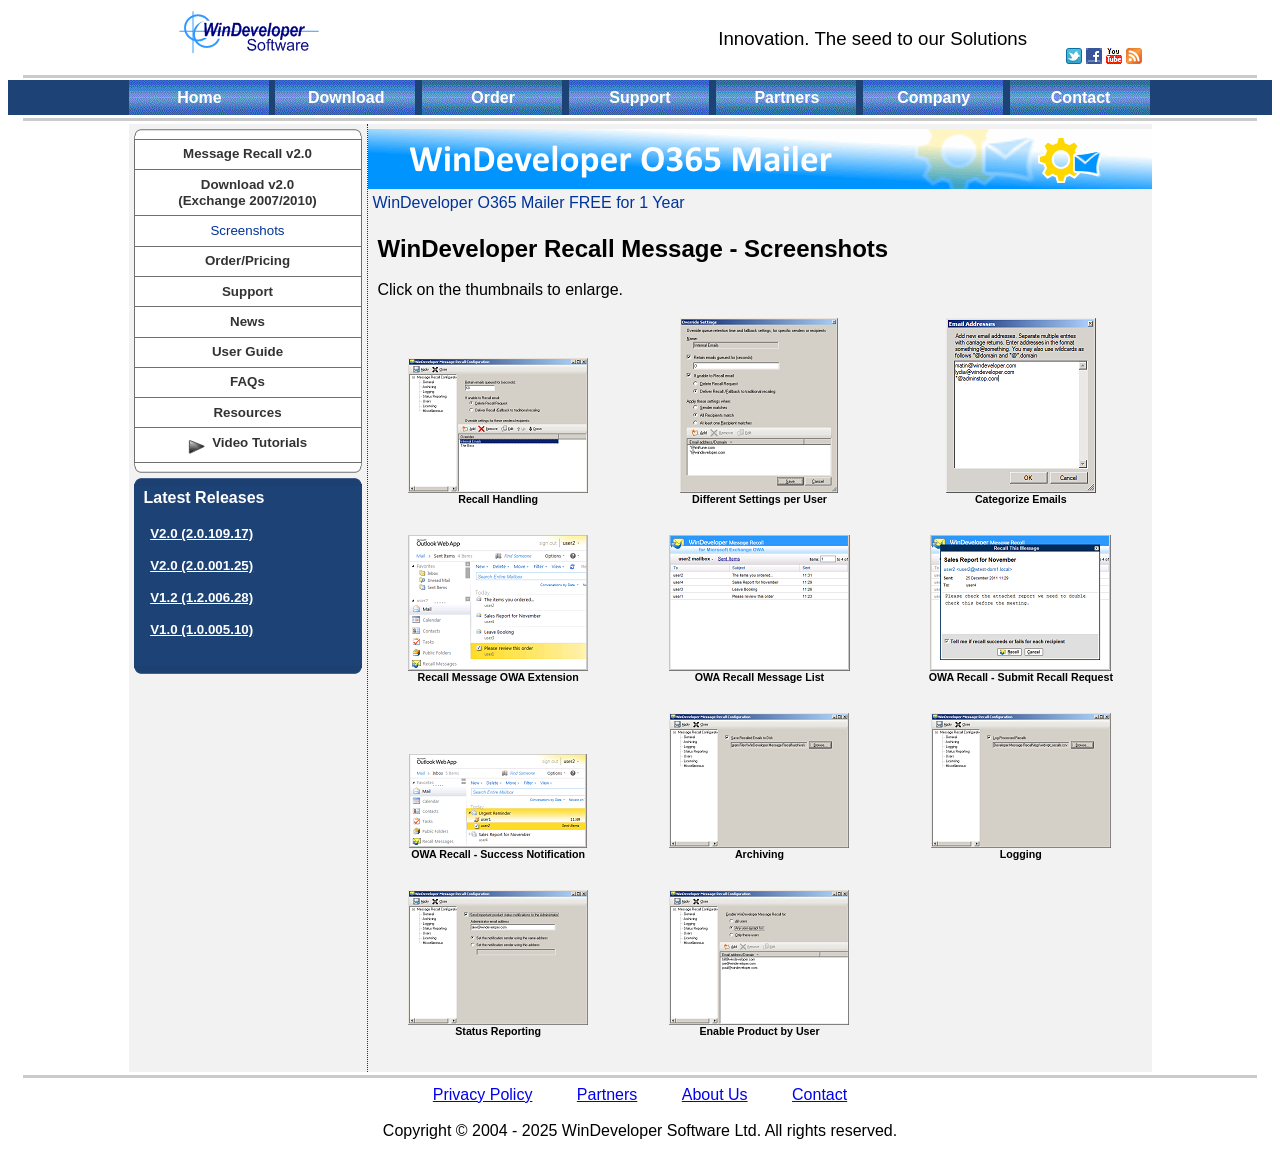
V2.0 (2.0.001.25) (201, 565)
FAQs (247, 381)
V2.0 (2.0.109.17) (201, 533)
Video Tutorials (259, 442)
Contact (1081, 97)
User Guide (247, 351)
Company (933, 97)
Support (639, 97)
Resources (247, 412)
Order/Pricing (247, 260)
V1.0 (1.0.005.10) (201, 629)
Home (199, 97)
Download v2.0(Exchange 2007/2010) (247, 192)
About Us (715, 1094)
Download (346, 97)
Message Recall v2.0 (247, 153)
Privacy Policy (483, 1094)
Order (493, 97)
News (247, 321)
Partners (786, 97)
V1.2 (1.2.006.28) (201, 597)
